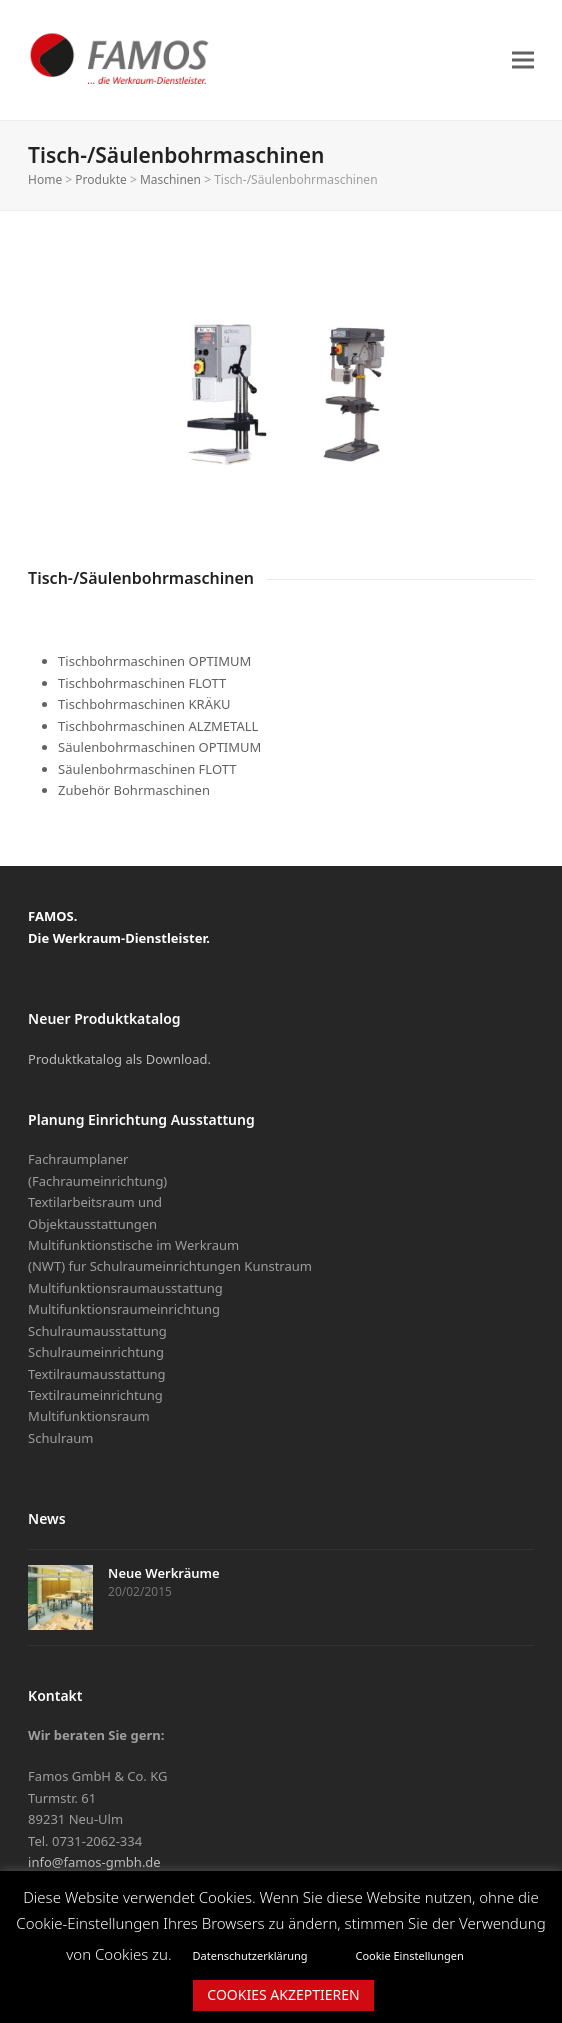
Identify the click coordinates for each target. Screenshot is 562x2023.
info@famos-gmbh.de (94, 1862)
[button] (523, 59)
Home (45, 179)
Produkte (100, 179)
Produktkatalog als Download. (119, 1059)
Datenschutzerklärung (250, 1955)
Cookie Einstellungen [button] (409, 1955)
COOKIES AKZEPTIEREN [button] (283, 1994)
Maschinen (170, 179)
